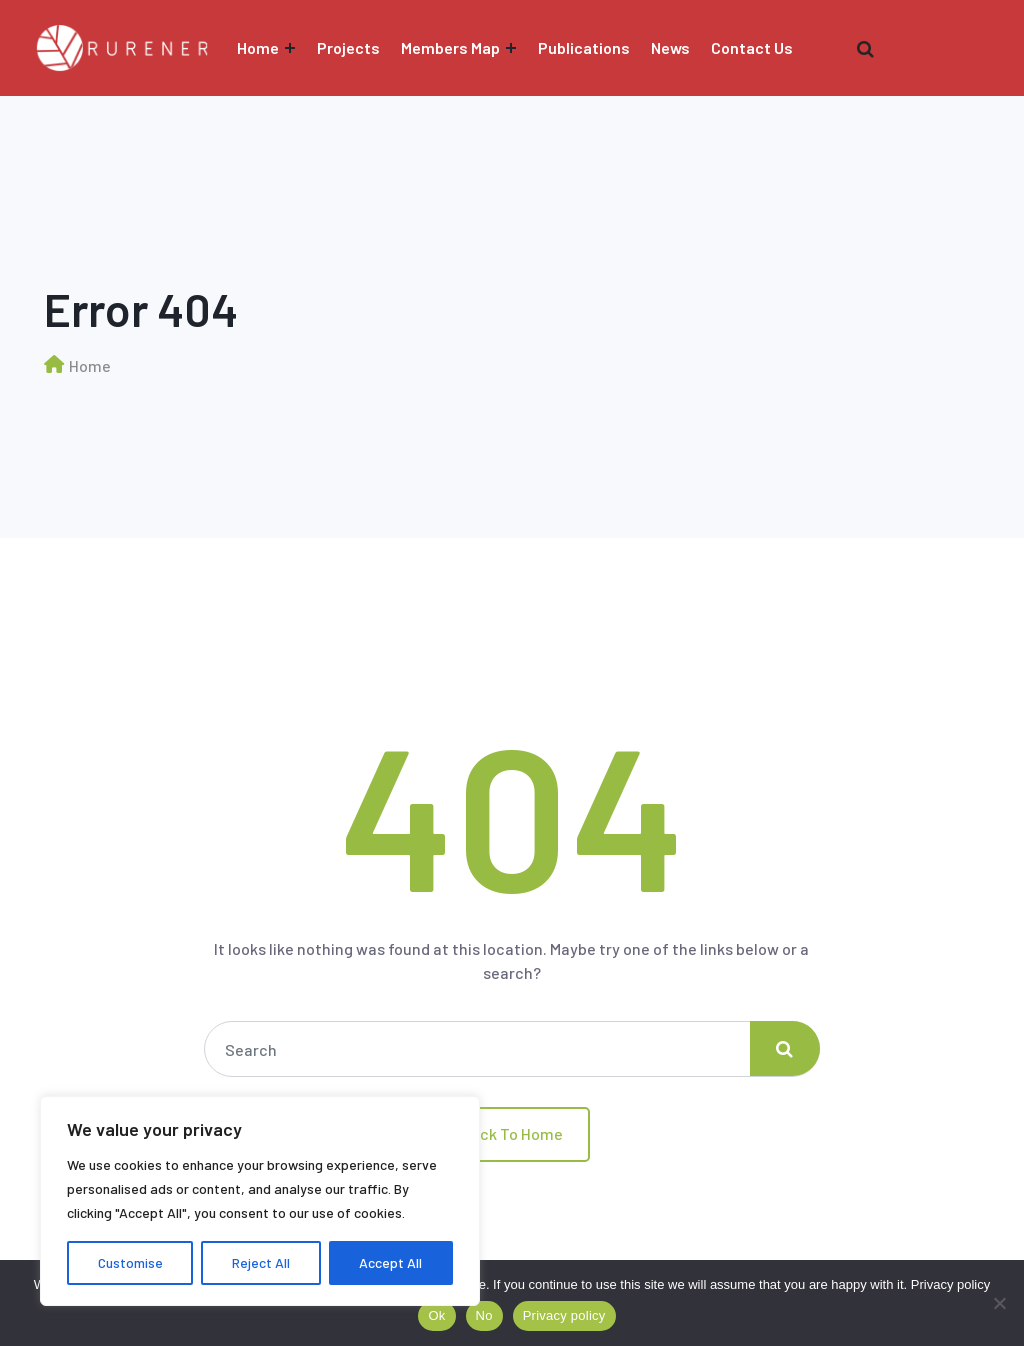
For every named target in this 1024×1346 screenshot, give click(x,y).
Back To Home (512, 1133)
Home (258, 47)
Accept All (390, 1262)
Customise (130, 1262)
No (484, 1315)
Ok (436, 1315)
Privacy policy (950, 1284)
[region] (260, 1201)
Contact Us (752, 47)
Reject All (261, 1262)
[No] (999, 1303)
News (670, 47)
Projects (348, 47)
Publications (584, 47)
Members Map (450, 47)
